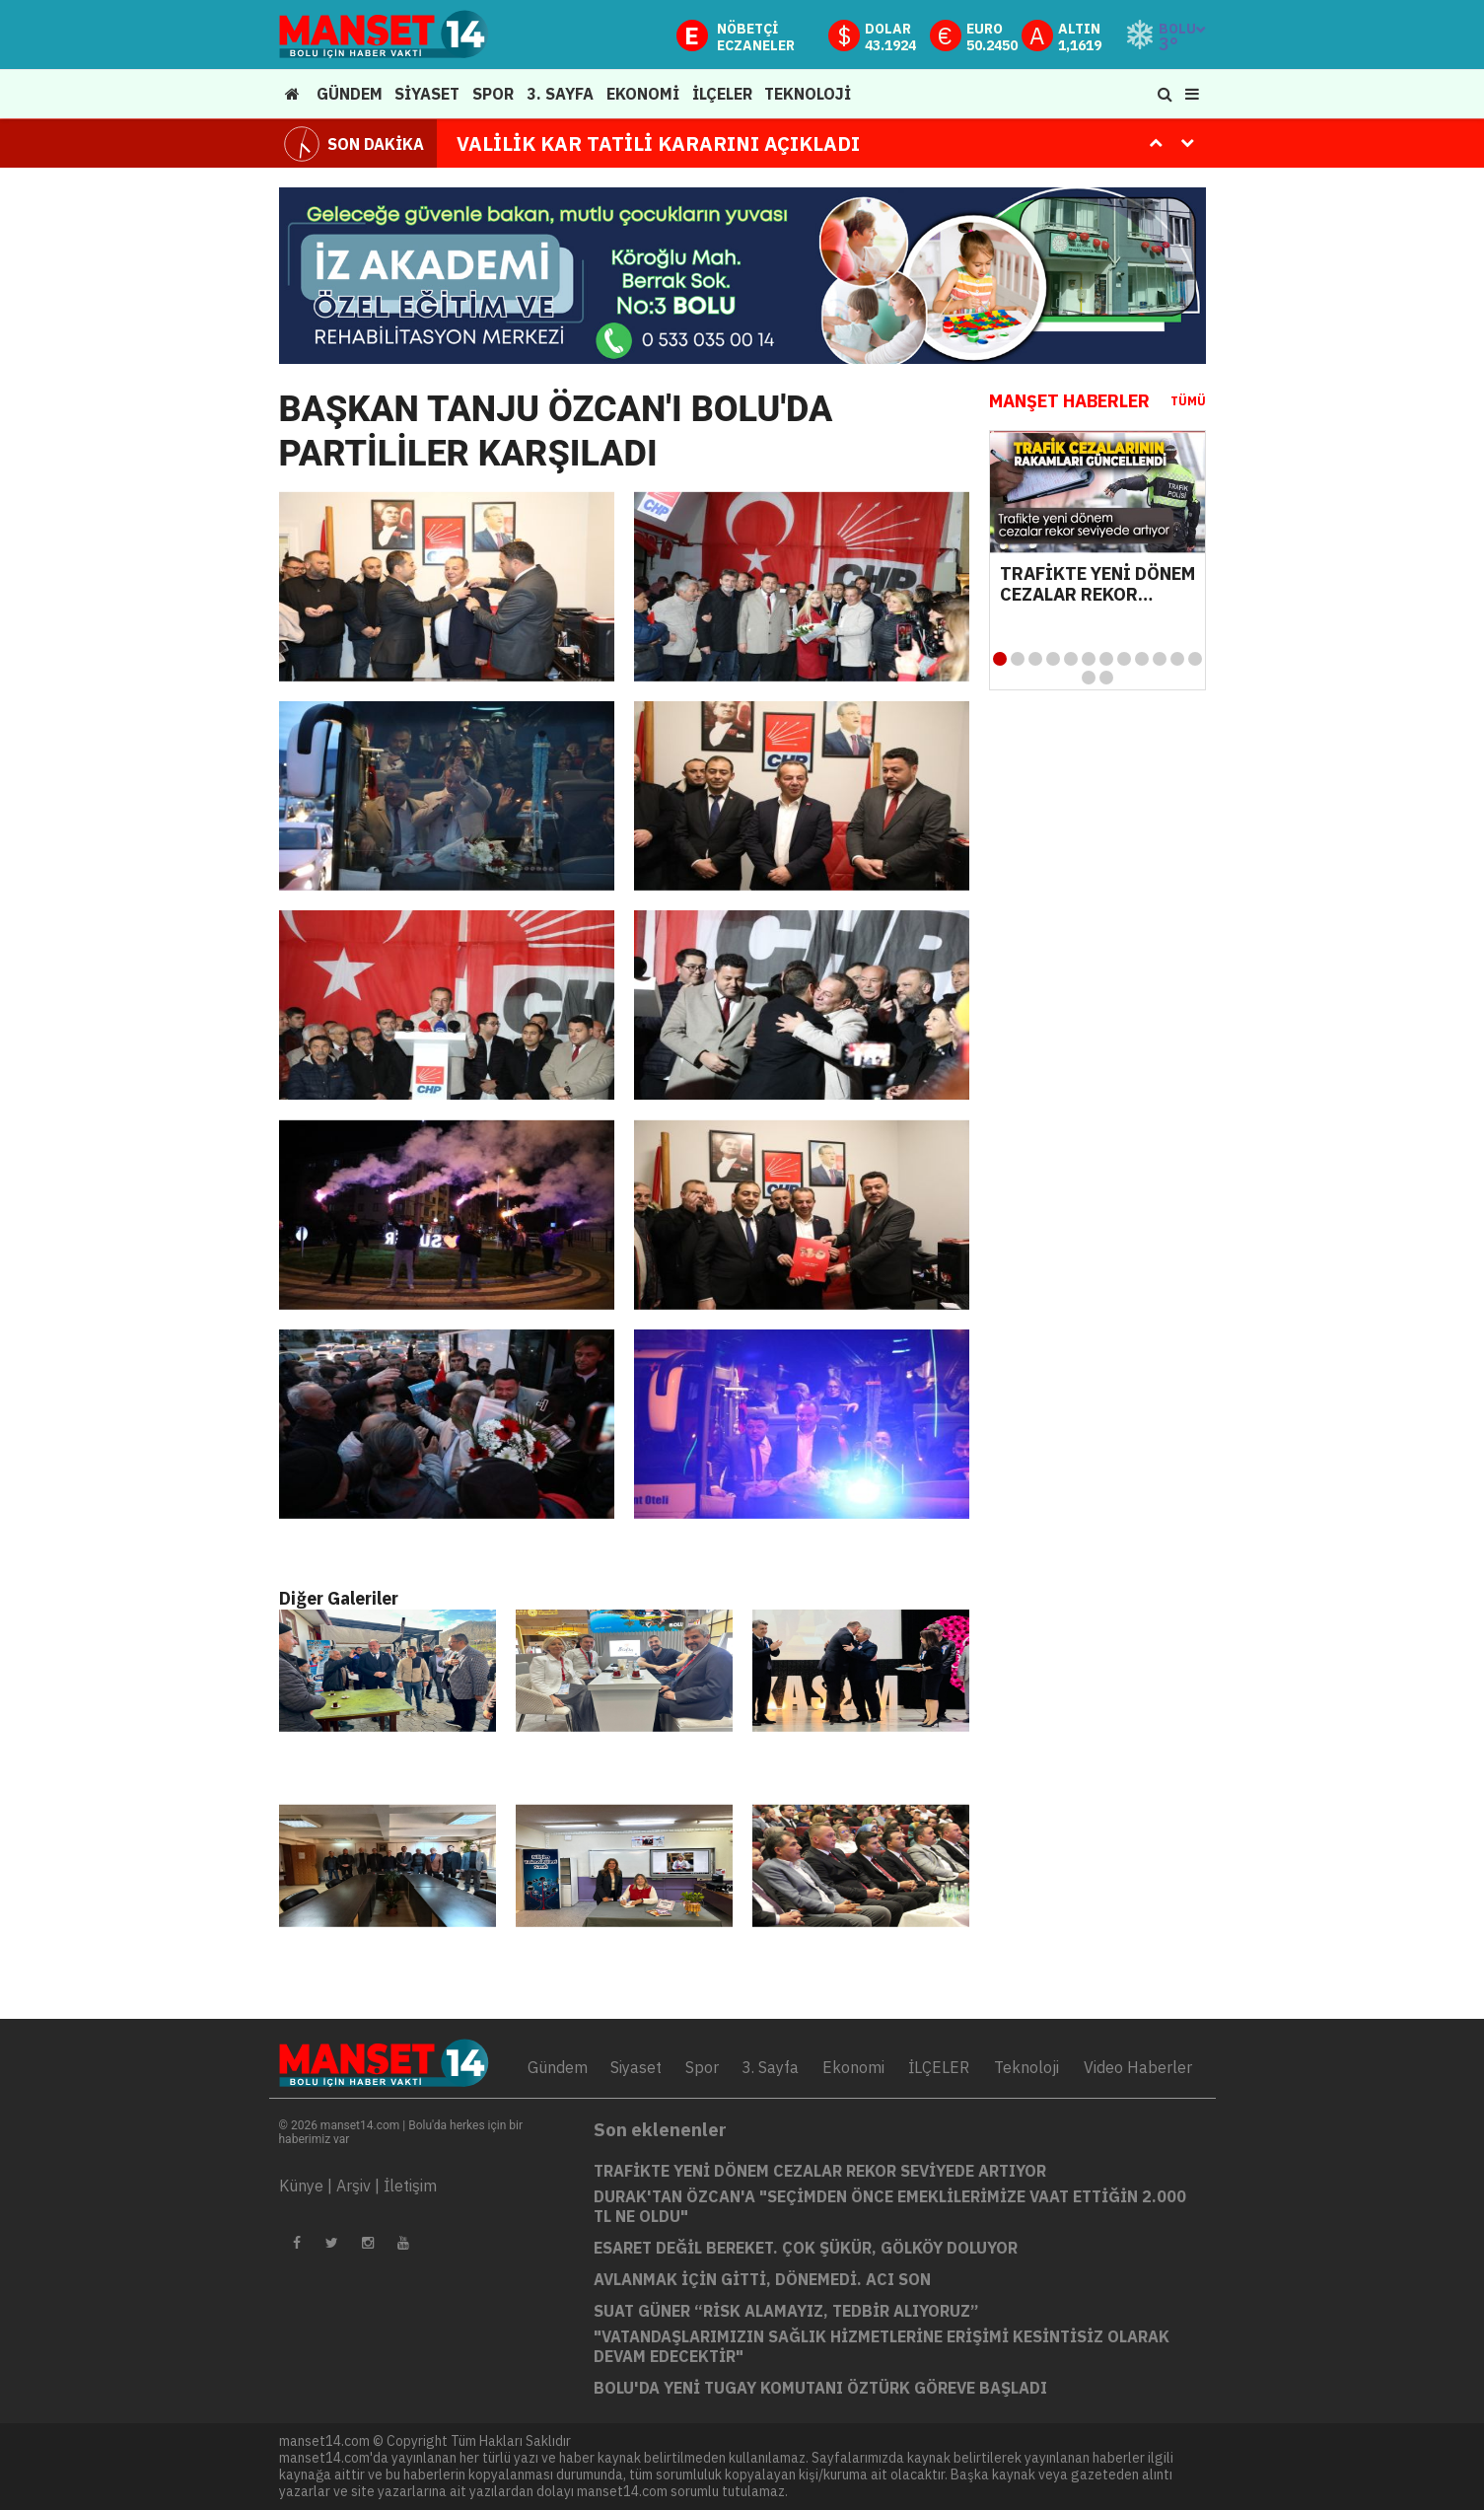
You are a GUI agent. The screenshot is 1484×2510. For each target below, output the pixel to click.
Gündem (558, 2067)
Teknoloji (1026, 2067)
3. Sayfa (770, 2067)
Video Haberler (1138, 2067)
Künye (301, 2185)
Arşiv (353, 2185)
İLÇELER (938, 2067)
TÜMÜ (1188, 401)
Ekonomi (853, 2067)
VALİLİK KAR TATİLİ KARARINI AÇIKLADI (658, 143)
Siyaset (636, 2067)
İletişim (410, 2185)
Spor (702, 2067)
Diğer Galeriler (338, 1598)
